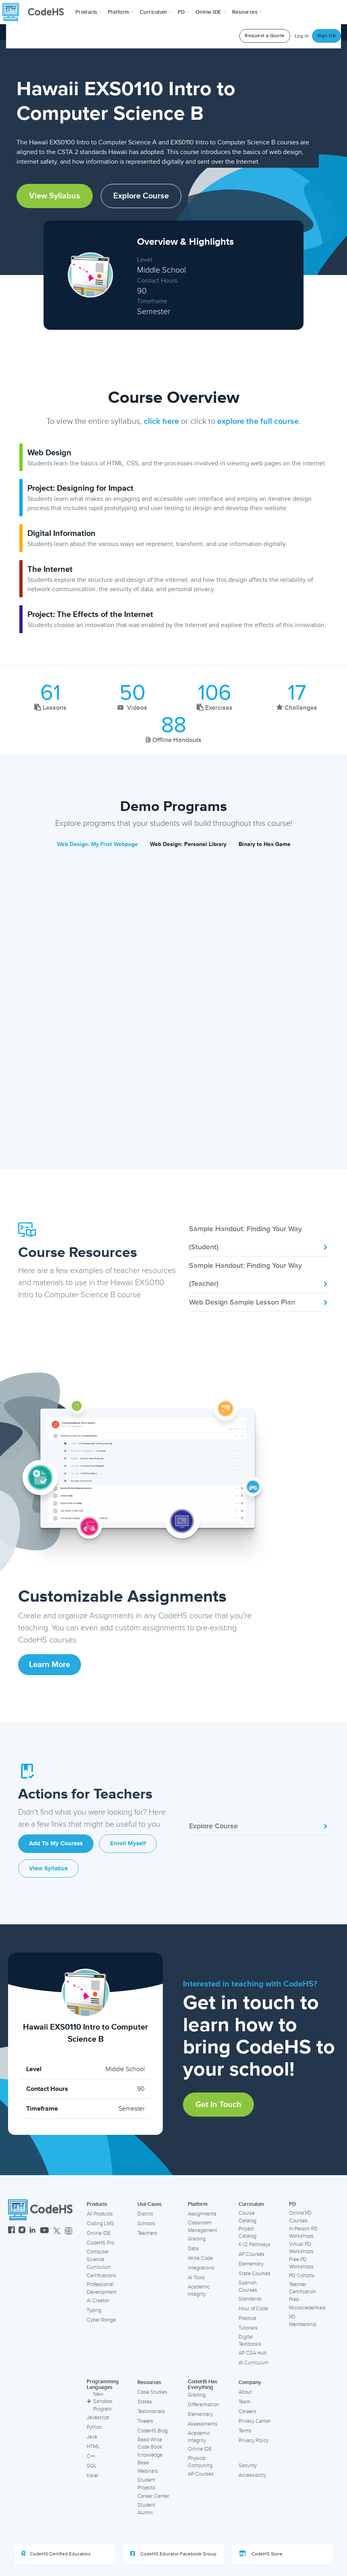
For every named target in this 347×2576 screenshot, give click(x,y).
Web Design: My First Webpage (97, 844)
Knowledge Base (149, 2459)
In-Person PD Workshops (303, 2233)
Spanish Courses (248, 2287)
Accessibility (252, 2475)
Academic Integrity (199, 2291)
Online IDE (98, 2233)
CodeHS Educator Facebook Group (173, 2554)
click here (161, 421)
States (144, 2402)
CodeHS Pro (100, 2243)
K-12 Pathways (254, 2244)
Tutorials (248, 2328)
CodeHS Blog (152, 2431)
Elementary (251, 2264)
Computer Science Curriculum (99, 2259)
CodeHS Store (261, 2554)
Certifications (101, 2275)
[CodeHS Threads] (68, 2231)
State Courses (254, 2273)
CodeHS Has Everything (202, 2385)
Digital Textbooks (250, 2341)
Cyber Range (101, 2320)
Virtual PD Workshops (301, 2248)
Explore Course (141, 196)
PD (292, 2204)
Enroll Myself (128, 1843)
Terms (245, 2431)
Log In (302, 36)
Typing (94, 2310)
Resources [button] (247, 12)
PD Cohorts (301, 2275)
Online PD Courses (300, 2217)
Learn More (49, 1664)
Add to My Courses (56, 1843)
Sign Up (326, 36)
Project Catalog (247, 2233)
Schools (146, 2223)
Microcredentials (307, 2308)
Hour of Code (253, 2308)
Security (248, 2465)
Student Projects (146, 2484)
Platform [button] (121, 12)
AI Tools (196, 2277)
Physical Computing (200, 2462)
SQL (92, 2466)
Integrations (201, 2268)
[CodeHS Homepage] (36, 12)
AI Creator (98, 2300)
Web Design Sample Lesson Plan (259, 1302)
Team (244, 2402)
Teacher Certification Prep (302, 2292)
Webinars (147, 2471)
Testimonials (151, 2411)
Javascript (98, 2417)
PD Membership (302, 2321)
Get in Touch (218, 2104)
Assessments (202, 2424)
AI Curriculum (253, 2362)
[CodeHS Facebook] (11, 2231)
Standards (250, 2299)
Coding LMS (100, 2223)
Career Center (153, 2496)
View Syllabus (54, 196)
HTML (93, 2446)
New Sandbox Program (99, 2401)
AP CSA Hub (252, 2353)
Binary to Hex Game (265, 844)
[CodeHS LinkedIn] (32, 2231)
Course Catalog (247, 2217)
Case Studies (152, 2392)
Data (193, 2248)
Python (94, 2427)
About (245, 2392)
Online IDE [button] (210, 12)
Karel (92, 2475)
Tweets (145, 2421)
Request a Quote (265, 36)
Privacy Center (255, 2421)
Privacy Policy (253, 2440)
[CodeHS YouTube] (44, 2231)
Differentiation (203, 2404)
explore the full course (258, 421)
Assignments (202, 2214)
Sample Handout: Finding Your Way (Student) (259, 1237)
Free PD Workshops (301, 2263)
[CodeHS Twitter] (57, 2231)
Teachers (147, 2233)
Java (92, 2437)
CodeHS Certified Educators (56, 2554)
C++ (91, 2456)
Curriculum (251, 2204)
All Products (100, 2214)
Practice (247, 2318)
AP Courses (251, 2254)
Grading (197, 2239)
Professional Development (101, 2288)
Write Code (200, 2258)
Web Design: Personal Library (188, 844)
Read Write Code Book (149, 2443)
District (145, 2214)
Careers (247, 2411)
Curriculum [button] (156, 12)
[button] (89, 12)
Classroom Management (202, 2227)
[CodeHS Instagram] (22, 2231)
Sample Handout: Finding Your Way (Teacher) (259, 1274)
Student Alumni (146, 2509)
